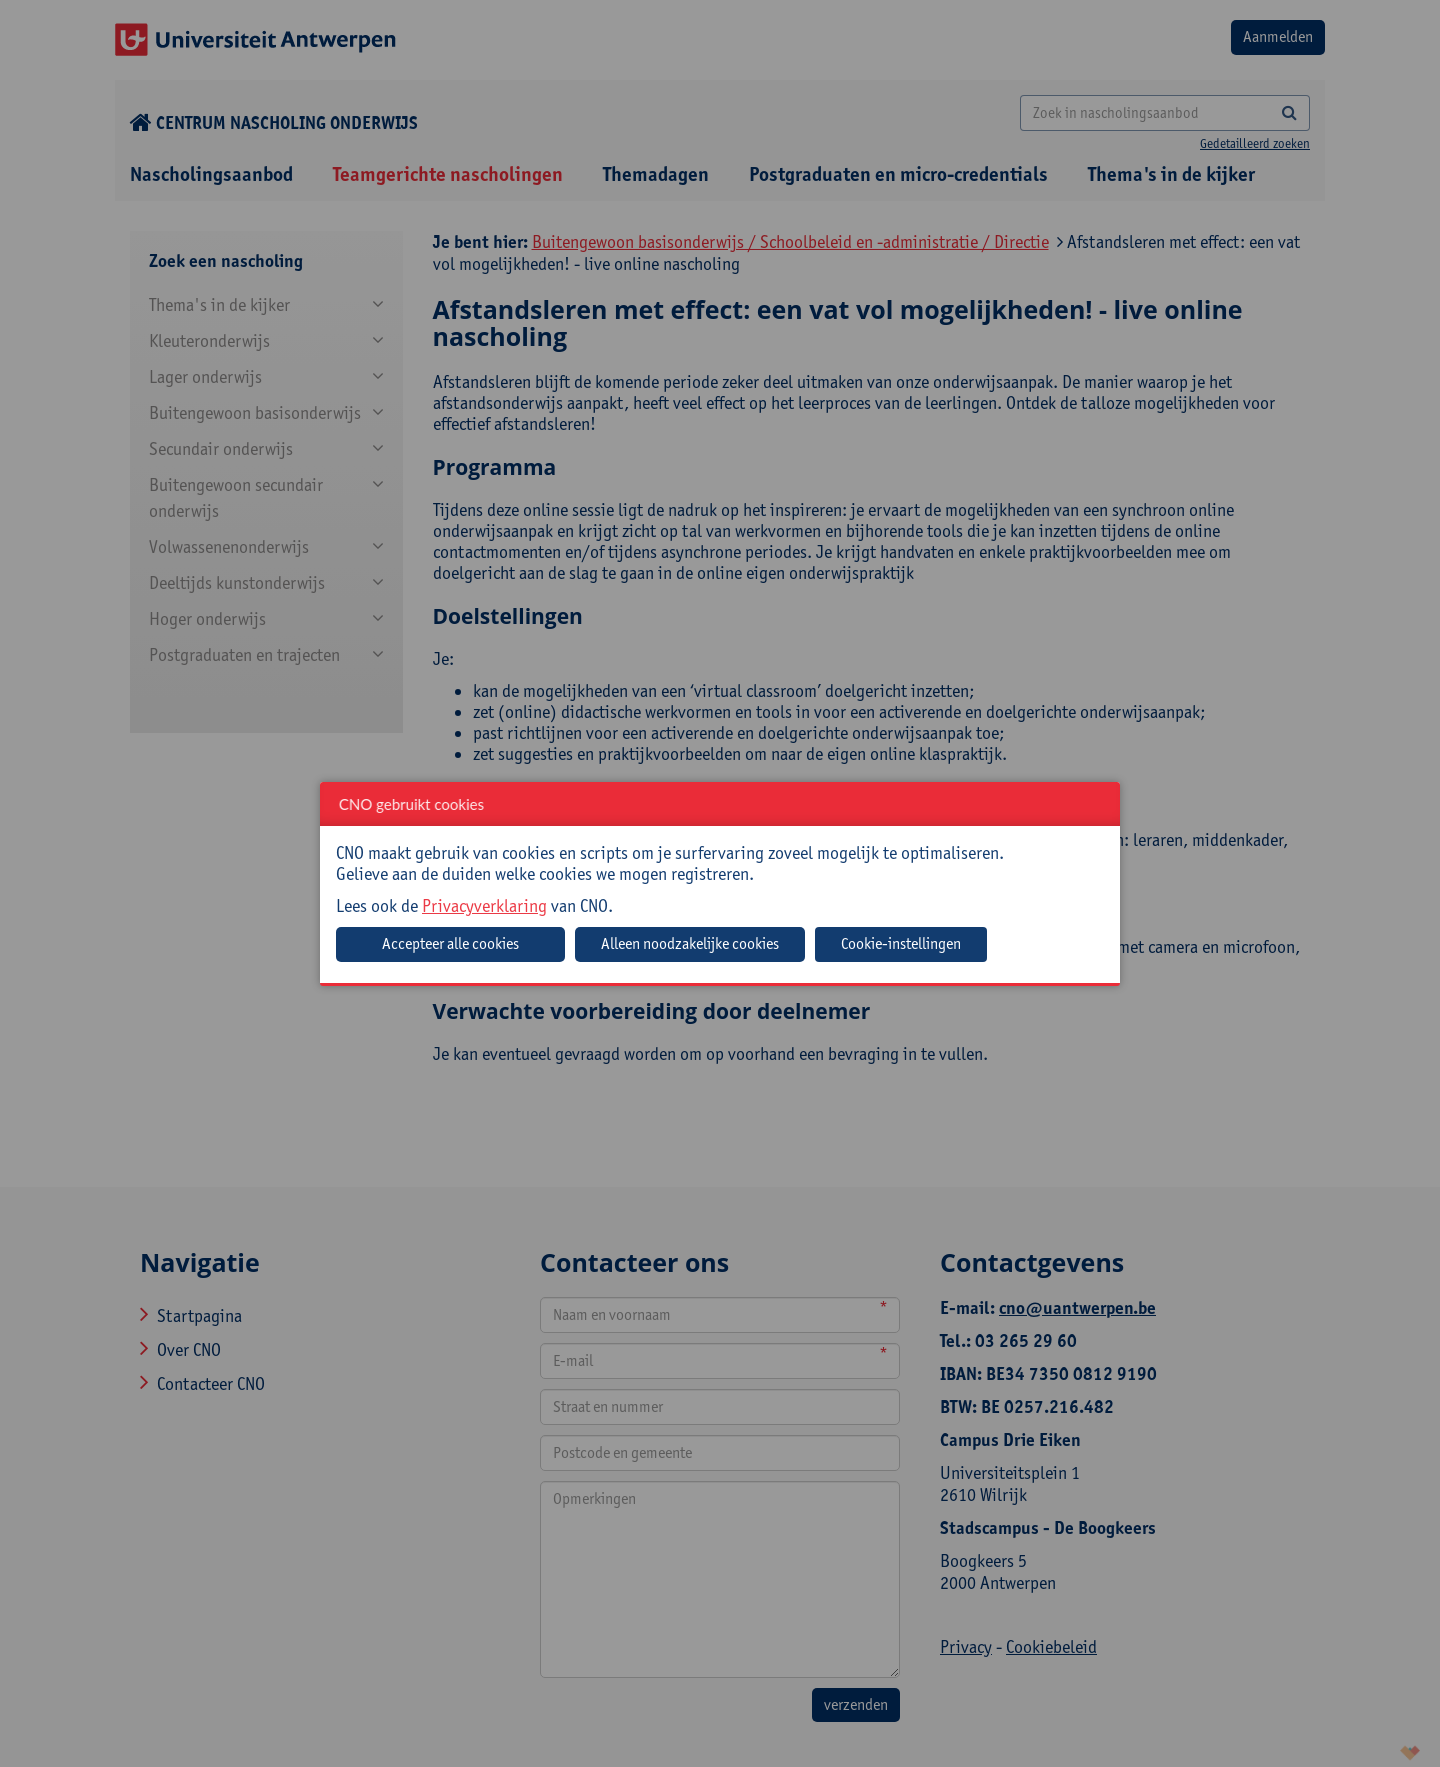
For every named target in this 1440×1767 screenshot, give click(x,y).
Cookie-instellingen (901, 943)
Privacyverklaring (484, 905)
